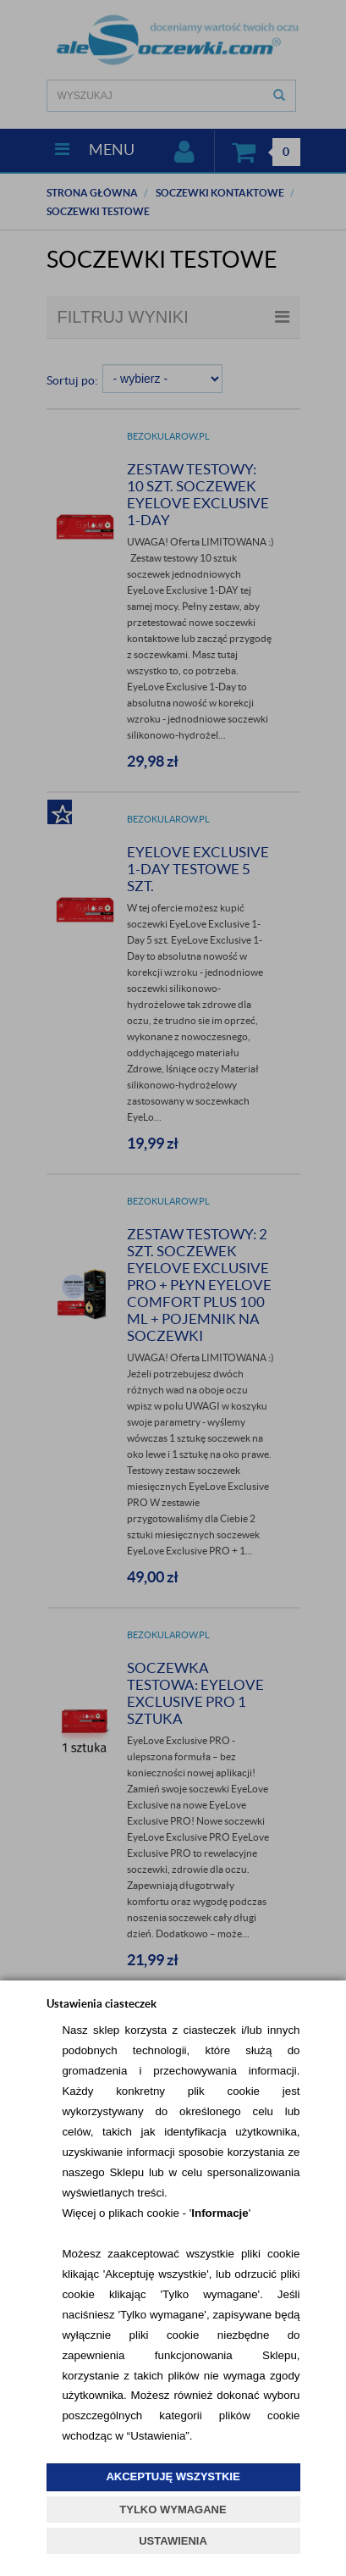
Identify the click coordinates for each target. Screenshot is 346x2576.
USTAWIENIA (173, 2540)
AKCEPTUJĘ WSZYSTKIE (172, 2476)
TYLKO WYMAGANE (172, 2509)
